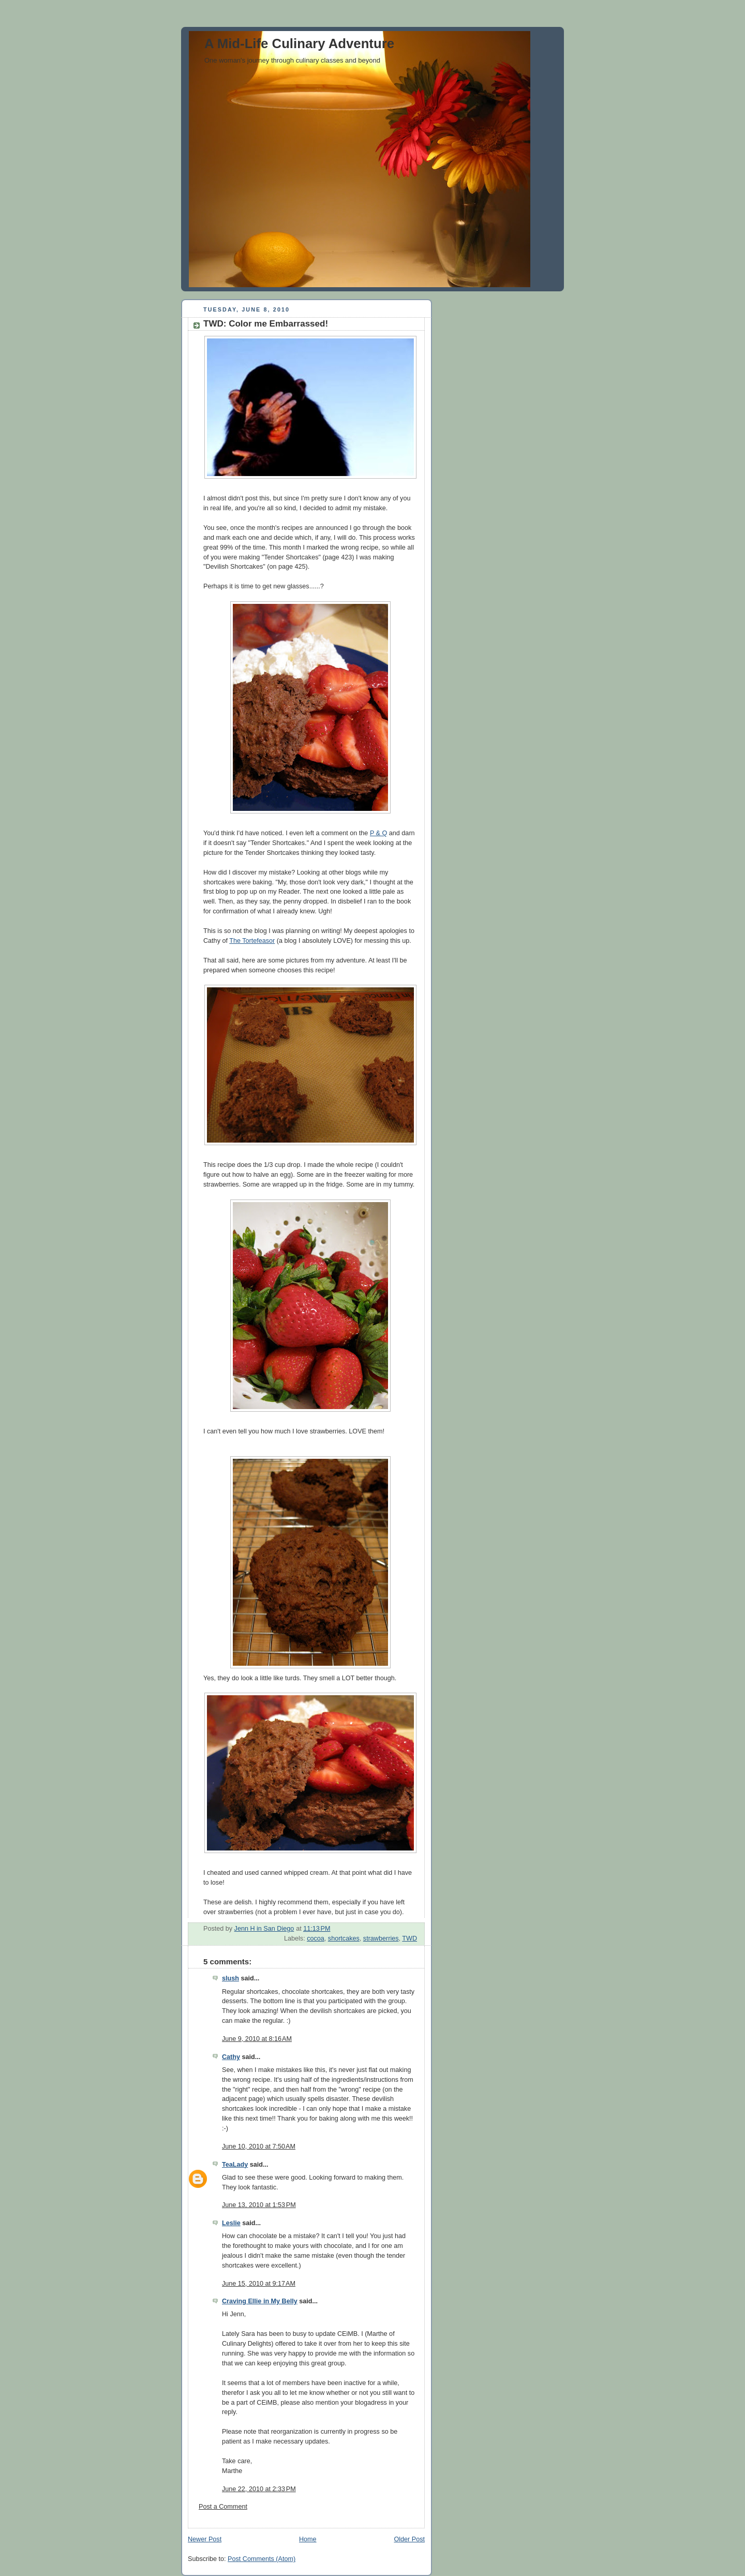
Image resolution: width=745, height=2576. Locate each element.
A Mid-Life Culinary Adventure (299, 43)
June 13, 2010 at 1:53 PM (259, 2205)
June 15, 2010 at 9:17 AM (258, 2283)
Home (308, 2539)
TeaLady (235, 2164)
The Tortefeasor (252, 940)
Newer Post (204, 2539)
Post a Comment (223, 2506)
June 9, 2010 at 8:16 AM (257, 2038)
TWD (409, 1938)
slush (230, 1978)
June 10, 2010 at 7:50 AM (258, 2146)
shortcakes (344, 1938)
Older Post (409, 2539)
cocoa (315, 1938)
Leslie (231, 2223)
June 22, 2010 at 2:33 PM (259, 2489)
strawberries (381, 1938)
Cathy (231, 2057)
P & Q (378, 833)
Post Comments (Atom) (261, 2559)
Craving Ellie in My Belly (259, 2301)
